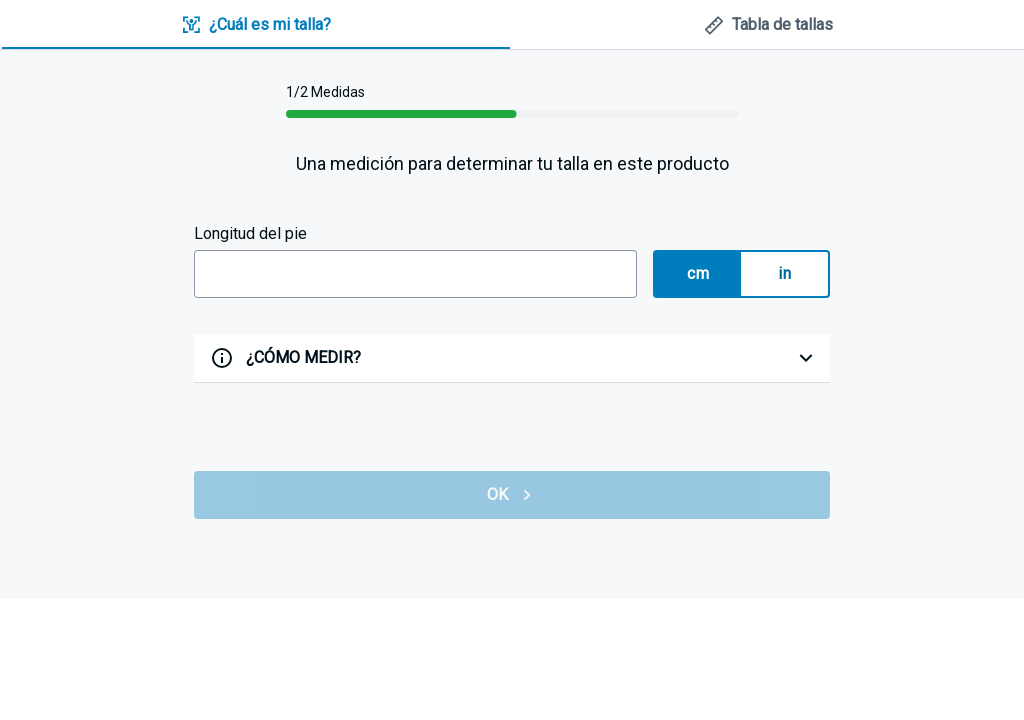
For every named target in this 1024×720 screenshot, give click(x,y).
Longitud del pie (250, 233)
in (784, 273)
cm (698, 273)
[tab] (256, 25)
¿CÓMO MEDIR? (303, 357)
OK (512, 495)
